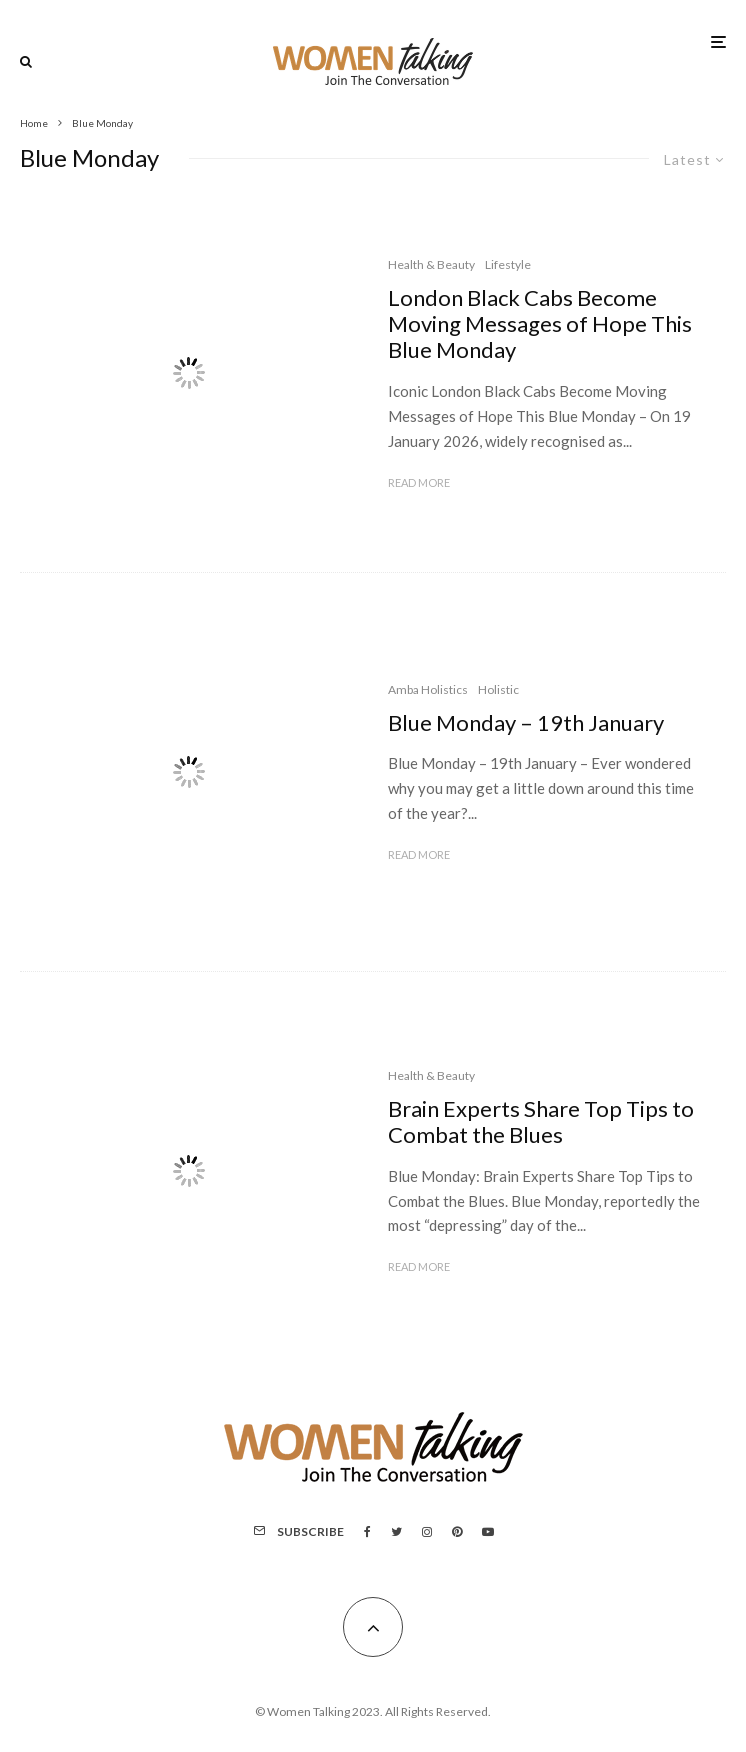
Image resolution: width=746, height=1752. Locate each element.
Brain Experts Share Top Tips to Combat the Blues (541, 1122)
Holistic (498, 689)
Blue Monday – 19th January (526, 723)
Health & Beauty (431, 264)
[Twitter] (396, 1532)
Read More (419, 482)
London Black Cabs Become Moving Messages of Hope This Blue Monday (540, 324)
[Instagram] (427, 1532)
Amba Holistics (428, 689)
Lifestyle (508, 264)
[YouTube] (488, 1532)
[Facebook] (367, 1532)
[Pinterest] (457, 1532)
